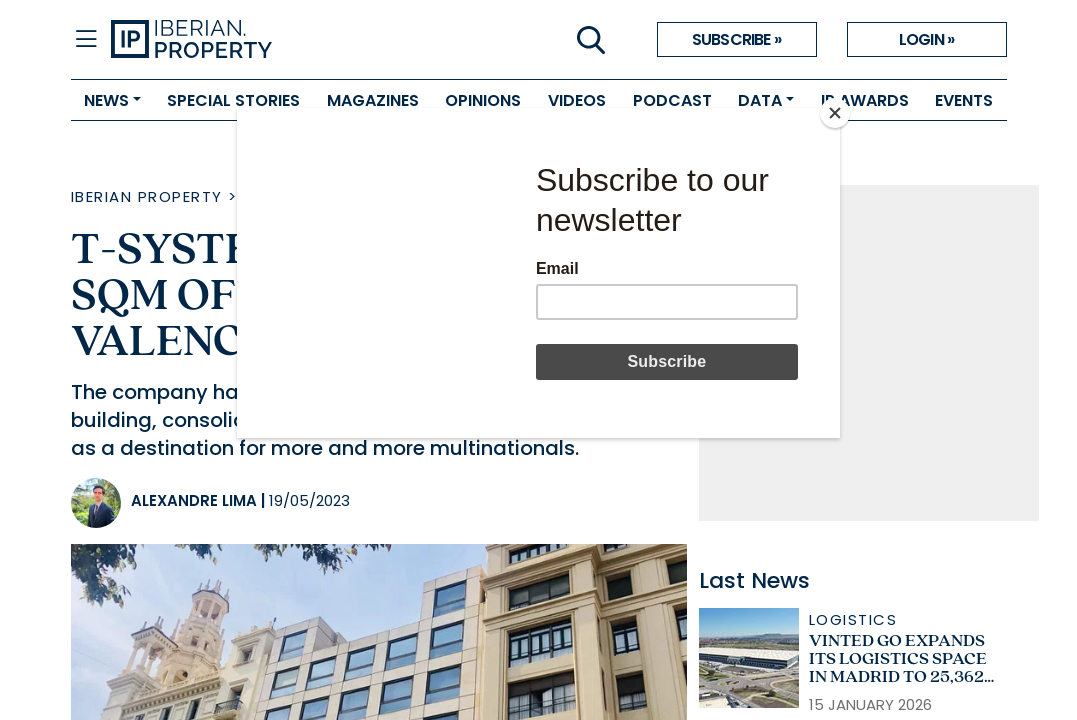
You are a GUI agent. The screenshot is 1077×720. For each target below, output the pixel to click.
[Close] (835, 113)
